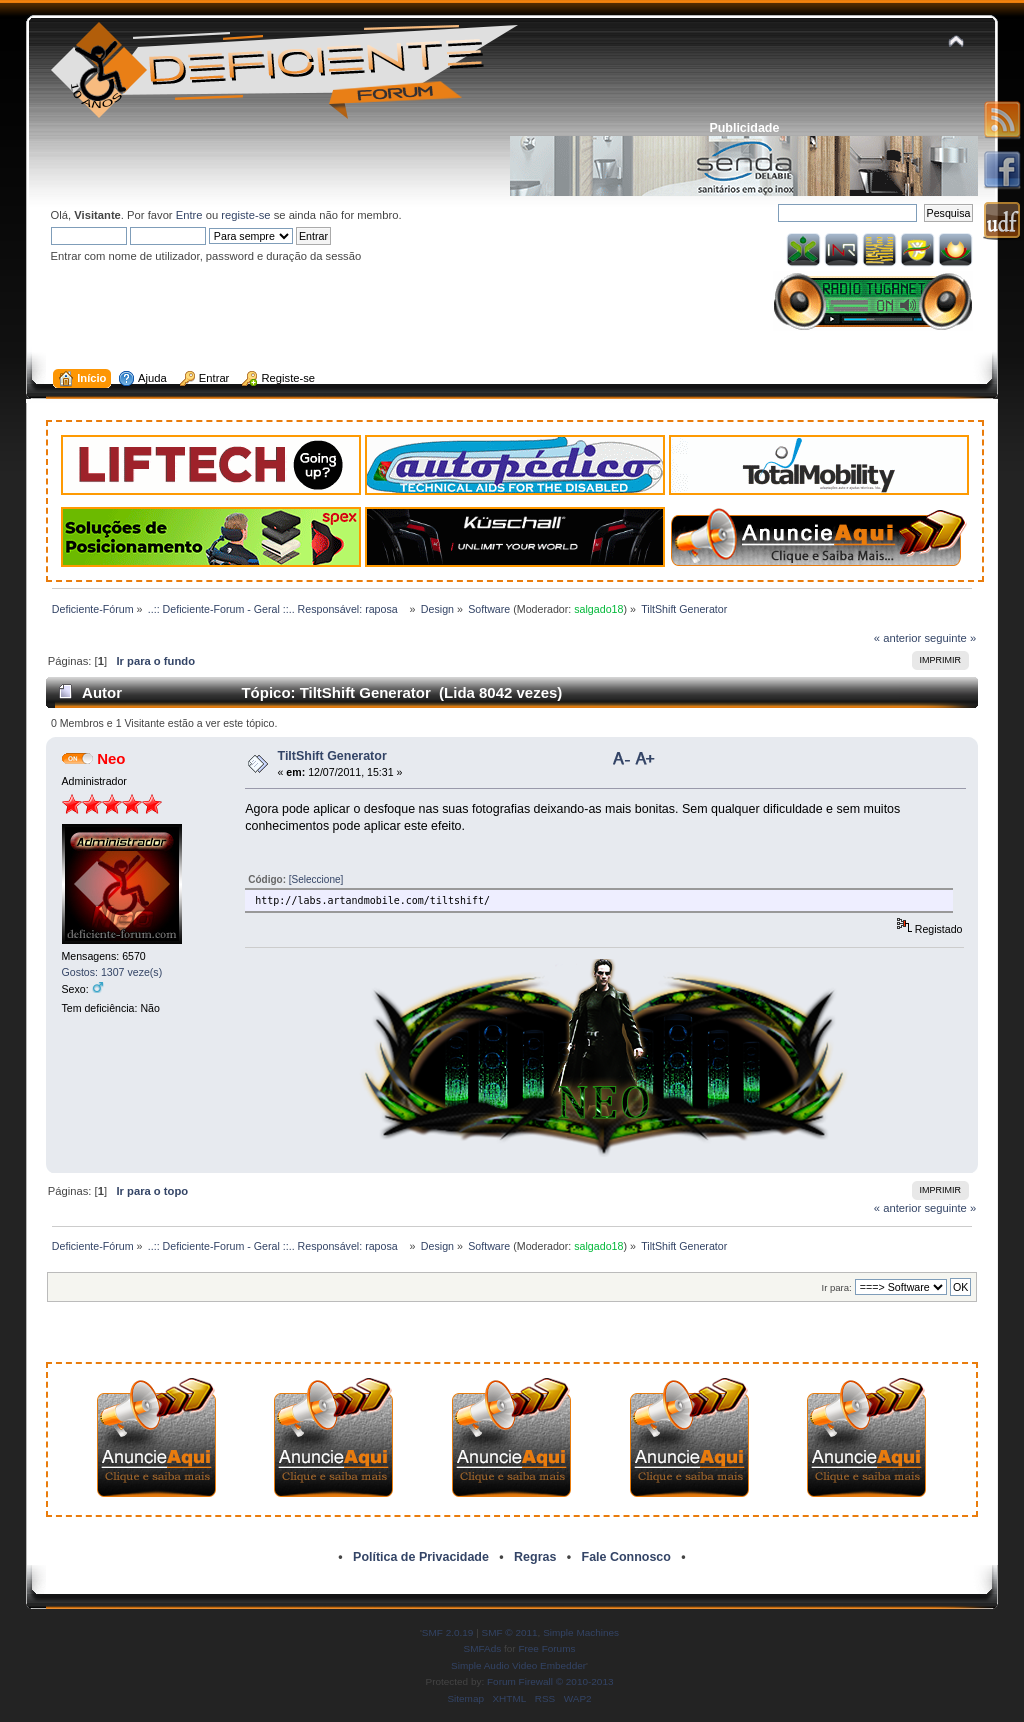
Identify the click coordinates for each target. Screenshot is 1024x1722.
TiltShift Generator (332, 756)
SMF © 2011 (510, 1632)
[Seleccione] (316, 879)
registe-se (245, 215)
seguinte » (950, 638)
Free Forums (546, 1648)
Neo (111, 758)
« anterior (897, 638)
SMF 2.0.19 (448, 1632)
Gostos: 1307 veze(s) (112, 972)
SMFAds (483, 1648)
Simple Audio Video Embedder (518, 1665)
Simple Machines (581, 1632)
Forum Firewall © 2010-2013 (550, 1681)
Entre (189, 215)
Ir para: (837, 1287)
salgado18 (598, 609)
